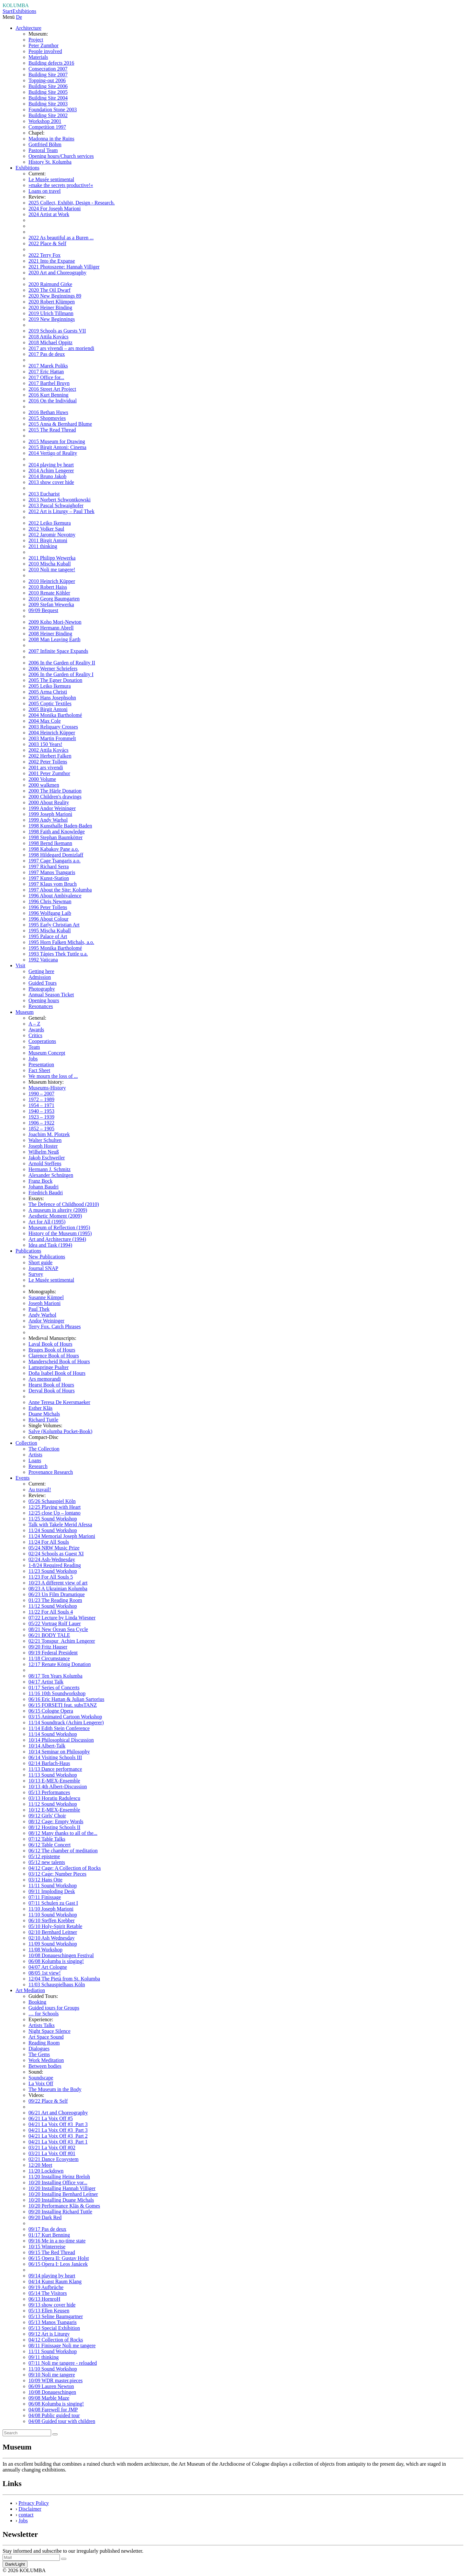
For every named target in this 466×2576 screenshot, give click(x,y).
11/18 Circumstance (49, 1658)
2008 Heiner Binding (50, 633)
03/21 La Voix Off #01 (51, 2153)
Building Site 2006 (48, 86)
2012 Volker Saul (46, 529)
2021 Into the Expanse (51, 261)
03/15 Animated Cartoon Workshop (65, 1716)
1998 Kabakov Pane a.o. (53, 849)
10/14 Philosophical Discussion (61, 1740)
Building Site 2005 (48, 92)
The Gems (39, 2054)
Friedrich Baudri (45, 1192)
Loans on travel (44, 191)
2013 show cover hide (51, 482)
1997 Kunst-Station (48, 878)
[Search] (27, 2432)
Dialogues (39, 2048)
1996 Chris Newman (49, 901)
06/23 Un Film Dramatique (56, 1594)
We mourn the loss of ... (53, 1076)
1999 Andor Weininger (52, 808)
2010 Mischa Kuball (49, 563)
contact (25, 2514)
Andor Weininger (46, 1320)
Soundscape (40, 2077)
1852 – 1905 (41, 1128)
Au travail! (39, 1489)
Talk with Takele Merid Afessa (60, 1524)
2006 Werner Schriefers (52, 668)
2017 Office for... (46, 377)
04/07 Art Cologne (47, 1967)
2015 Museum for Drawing (56, 441)
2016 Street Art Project (52, 389)
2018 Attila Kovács (48, 336)
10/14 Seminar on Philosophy (59, 1751)
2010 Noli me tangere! (51, 569)
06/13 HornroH (44, 2299)
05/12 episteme (44, 1856)
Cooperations (42, 1041)
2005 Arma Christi (47, 692)
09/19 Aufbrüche (45, 2287)
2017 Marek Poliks (48, 365)
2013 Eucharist (44, 494)
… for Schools (43, 2013)
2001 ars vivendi (45, 767)
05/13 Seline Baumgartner (55, 2316)
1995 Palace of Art (47, 936)
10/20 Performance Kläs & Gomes (64, 2206)
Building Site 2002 (48, 115)
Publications (28, 1251)
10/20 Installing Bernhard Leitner (63, 2194)
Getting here (41, 971)
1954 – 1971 (41, 1105)
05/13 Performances (49, 1792)
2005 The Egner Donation (55, 680)
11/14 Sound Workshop (52, 1734)
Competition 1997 (47, 127)
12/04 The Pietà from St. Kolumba (64, 1978)
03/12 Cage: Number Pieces (57, 1874)
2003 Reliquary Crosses (53, 726)
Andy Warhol (42, 1315)
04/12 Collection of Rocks (55, 2339)
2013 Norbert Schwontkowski (59, 499)
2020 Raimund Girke (50, 284)
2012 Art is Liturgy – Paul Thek (61, 511)
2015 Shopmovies (47, 418)
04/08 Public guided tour (54, 2415)
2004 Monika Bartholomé (55, 715)
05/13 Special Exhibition (54, 2328)
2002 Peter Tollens (47, 761)
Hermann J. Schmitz (49, 1169)
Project (35, 39)
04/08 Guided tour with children (61, 2421)
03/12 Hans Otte (45, 1879)
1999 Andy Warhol (48, 820)
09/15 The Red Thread (51, 2252)
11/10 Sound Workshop (52, 1914)
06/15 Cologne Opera (50, 1711)
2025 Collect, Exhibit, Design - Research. (71, 202)
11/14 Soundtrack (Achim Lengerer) (66, 1722)
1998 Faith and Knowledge (56, 831)
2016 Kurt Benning (48, 395)
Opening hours (43, 1000)
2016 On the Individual (52, 400)
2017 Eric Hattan (46, 371)
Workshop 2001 (44, 121)
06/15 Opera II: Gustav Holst (58, 2258)
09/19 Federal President (53, 1652)
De (19, 17)
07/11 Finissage (44, 1897)
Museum (25, 1012)
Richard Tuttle (43, 1419)
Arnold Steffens (44, 1163)
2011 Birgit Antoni (47, 540)
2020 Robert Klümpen (51, 301)
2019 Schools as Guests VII (57, 331)
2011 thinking (42, 546)
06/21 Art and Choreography (58, 2112)
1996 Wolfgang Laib (49, 913)
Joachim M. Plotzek (49, 1134)
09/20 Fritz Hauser (47, 1647)
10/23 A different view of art (57, 1582)
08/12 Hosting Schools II (54, 1827)
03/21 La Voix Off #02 (51, 2147)
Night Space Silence (49, 2031)
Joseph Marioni (44, 1303)
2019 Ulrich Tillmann (50, 313)
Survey (35, 1274)
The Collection (44, 1449)
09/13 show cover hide (51, 2304)
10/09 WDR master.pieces (55, 2380)
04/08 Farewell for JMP (53, 2409)
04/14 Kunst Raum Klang (55, 2281)
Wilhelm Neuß (43, 1152)
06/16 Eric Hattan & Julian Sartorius (66, 1699)
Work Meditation (46, 2060)
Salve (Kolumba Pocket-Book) (60, 1431)
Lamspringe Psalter (48, 1367)
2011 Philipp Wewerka (51, 558)
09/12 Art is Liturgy (49, 2334)
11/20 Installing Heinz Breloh (59, 2176)
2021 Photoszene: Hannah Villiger (64, 266)
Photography (41, 989)
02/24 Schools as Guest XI (56, 1553)
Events (23, 1478)
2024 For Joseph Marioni (54, 208)
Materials (38, 57)
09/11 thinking (43, 2357)
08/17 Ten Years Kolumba (55, 1676)
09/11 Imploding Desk (51, 1891)
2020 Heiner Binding (50, 307)
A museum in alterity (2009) (57, 1210)
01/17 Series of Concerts (54, 1687)
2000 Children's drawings (55, 796)
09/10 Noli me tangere (51, 2374)
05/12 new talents (46, 1862)
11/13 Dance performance (55, 1769)
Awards (36, 1029)
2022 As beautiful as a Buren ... (61, 237)
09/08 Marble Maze (48, 2398)
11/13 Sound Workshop (52, 1775)
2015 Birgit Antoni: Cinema (57, 447)
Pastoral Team (43, 150)
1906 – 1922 (41, 1122)
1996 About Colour (48, 919)
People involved (45, 51)
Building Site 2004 (48, 98)
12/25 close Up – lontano (54, 1513)
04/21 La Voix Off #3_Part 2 (58, 2136)
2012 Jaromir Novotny (51, 534)
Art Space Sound (45, 2037)
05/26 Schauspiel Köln (52, 1501)
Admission (39, 977)
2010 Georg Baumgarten (54, 598)
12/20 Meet (40, 2165)
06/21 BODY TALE (49, 1635)
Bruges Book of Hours (51, 1350)
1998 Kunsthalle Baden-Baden (60, 825)
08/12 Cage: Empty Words (55, 1821)
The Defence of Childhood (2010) (63, 1204)
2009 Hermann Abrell (51, 627)
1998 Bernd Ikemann (50, 843)
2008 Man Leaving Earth (54, 639)
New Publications (46, 1256)
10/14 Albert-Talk (46, 1745)
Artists (35, 1454)
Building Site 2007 (48, 74)
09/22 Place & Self (48, 2101)
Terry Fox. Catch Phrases (54, 1326)
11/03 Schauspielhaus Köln (56, 1984)
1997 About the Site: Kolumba (60, 890)
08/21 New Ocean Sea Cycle (58, 1629)
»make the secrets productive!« (60, 185)
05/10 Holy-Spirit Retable (55, 1926)
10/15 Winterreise (46, 2246)
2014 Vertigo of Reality (52, 453)
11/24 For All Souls (48, 1542)
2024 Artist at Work (48, 214)
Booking (37, 2002)
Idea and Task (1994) (50, 1245)
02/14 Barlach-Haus (49, 1763)
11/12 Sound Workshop (52, 1606)
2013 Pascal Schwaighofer (55, 505)
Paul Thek (39, 1309)
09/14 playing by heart (51, 2275)
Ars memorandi (44, 1379)
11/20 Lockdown (45, 2171)
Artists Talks (41, 2025)
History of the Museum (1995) (60, 1233)
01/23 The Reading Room (55, 1600)
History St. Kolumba (50, 162)
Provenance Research (50, 1472)
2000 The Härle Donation (55, 791)
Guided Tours (42, 983)
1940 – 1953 (41, 1111)
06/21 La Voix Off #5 (50, 2118)
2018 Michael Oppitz (50, 342)
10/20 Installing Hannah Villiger (61, 2188)
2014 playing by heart (51, 464)
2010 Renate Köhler (49, 593)
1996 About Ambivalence (55, 895)
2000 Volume (42, 779)
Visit (20, 965)
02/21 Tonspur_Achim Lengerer (61, 1641)
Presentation (41, 1064)
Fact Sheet (39, 1070)
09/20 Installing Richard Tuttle (60, 2211)
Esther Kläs (40, 1408)
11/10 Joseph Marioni (50, 1909)
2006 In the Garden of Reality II (61, 662)
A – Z (34, 1023)
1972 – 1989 (41, 1099)
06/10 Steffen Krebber (51, 1920)
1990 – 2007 (41, 1093)
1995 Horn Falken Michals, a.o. (61, 942)
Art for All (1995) (46, 1221)
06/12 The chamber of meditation (63, 1850)
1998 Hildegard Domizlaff (55, 855)
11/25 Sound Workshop (52, 1518)
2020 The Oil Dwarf (49, 290)
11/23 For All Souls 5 (50, 1577)
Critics (35, 1035)
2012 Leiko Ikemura (49, 523)
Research (38, 1466)
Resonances (40, 1006)
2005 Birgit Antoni (48, 709)
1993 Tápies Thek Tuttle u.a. (58, 954)
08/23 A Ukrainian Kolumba (57, 1588)
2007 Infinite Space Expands (58, 651)
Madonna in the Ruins (51, 138)
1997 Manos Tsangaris (51, 872)
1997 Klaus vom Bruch (52, 884)
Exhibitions (24, 11)
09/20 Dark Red (44, 2217)
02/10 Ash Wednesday (51, 1938)
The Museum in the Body (55, 2089)
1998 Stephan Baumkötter (55, 837)
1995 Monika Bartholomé (55, 948)
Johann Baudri (43, 1186)
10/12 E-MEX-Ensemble (54, 1810)
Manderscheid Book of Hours (59, 1361)
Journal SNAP (43, 1268)
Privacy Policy (33, 2503)
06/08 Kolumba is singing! (56, 1961)
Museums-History (47, 1088)
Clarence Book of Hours (53, 1355)
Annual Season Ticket (51, 994)
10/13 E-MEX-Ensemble (54, 1780)
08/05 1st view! (44, 1973)
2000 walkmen (43, 785)
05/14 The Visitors (47, 2293)
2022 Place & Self (47, 243)
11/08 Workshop (45, 1949)
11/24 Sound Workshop (52, 1530)
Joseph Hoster (43, 1146)
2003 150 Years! (45, 744)
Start (7, 11)
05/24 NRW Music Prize (53, 1548)
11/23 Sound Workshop (52, 1571)
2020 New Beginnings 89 (54, 296)
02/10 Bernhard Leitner (52, 1932)
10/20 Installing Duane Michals (61, 2200)
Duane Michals (44, 1414)
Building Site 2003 (48, 103)
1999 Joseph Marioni (50, 814)
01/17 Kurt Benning (49, 2235)
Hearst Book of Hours (51, 1384)
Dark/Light (15, 2564)
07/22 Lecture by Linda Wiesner (61, 1617)
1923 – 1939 (41, 1117)
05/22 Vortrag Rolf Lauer (54, 1623)
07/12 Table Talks (46, 1839)
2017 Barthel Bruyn (49, 383)
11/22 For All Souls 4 (50, 1612)
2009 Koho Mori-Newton (55, 622)
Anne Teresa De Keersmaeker (59, 1402)
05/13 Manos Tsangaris (52, 2322)
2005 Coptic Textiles (50, 703)
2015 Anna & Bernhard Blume (60, 424)
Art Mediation (30, 1990)
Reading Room (44, 2042)
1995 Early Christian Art (54, 924)
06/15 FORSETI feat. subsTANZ (62, 1705)
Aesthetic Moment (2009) (55, 1216)
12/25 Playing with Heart (54, 1507)
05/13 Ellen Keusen (48, 2310)
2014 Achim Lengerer (51, 470)
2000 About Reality (48, 802)
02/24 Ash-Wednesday (51, 1559)
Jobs (33, 1058)
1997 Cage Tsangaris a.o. (54, 860)
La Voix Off (40, 2083)
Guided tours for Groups (53, 2008)
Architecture (28, 28)
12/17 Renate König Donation (59, 1664)
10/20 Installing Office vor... (57, 2182)
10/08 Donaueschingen (52, 2392)
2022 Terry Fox (44, 255)
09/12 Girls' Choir (47, 1815)
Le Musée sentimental (51, 179)
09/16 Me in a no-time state (56, 2240)
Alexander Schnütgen (50, 1175)
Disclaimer (29, 2509)
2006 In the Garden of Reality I (61, 674)
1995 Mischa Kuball (49, 930)
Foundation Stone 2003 (52, 109)
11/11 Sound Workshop (52, 1885)
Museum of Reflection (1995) (59, 1227)
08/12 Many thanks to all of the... (62, 1833)
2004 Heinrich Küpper (51, 732)
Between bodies (44, 2066)
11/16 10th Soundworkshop (56, 1693)
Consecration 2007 (47, 68)
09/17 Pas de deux (47, 2229)
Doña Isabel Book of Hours (56, 1373)
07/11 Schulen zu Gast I (53, 1903)
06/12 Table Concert (49, 1844)
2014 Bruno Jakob (47, 476)
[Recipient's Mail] (31, 2557)
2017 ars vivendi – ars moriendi (61, 348)
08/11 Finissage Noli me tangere (61, 2345)
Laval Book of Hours (50, 1344)
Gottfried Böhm (44, 144)
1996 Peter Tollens (47, 907)
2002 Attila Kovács (48, 750)
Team (34, 1047)
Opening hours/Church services (61, 156)
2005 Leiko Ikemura (49, 686)
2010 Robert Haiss (47, 587)
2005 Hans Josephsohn (52, 697)
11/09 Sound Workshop (52, 1943)
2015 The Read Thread (52, 430)
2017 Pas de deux (46, 354)
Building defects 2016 (51, 63)
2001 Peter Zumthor (49, 773)
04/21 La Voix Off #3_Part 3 (58, 2124)
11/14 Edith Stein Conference (59, 1728)
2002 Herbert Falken (49, 756)
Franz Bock (40, 1181)
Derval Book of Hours (51, 1390)
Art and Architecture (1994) (57, 1239)
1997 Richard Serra (48, 866)
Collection (26, 1443)
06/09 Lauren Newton (51, 2386)
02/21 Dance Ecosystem (53, 2159)
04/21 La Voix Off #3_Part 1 (58, 2141)
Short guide (40, 1262)
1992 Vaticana (43, 959)
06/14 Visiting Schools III (55, 1757)
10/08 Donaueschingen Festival (61, 1955)
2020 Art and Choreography (57, 272)
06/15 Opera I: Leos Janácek (58, 2264)
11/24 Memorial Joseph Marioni (61, 1536)
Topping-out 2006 (47, 80)
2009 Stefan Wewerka (51, 604)
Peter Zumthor (43, 45)
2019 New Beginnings (51, 319)
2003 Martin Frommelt (52, 738)
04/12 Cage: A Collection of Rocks (64, 1868)
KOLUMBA (16, 5)
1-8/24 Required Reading (54, 1565)
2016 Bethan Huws (48, 412)
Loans (34, 1460)
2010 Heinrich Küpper (51, 581)
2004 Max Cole (44, 721)
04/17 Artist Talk (45, 1681)
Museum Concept (46, 1053)
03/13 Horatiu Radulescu (54, 1798)
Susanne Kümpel (46, 1297)
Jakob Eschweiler (46, 1157)
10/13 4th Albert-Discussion (57, 1786)
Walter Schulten (44, 1140)
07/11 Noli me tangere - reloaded (62, 2363)
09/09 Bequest (43, 610)
